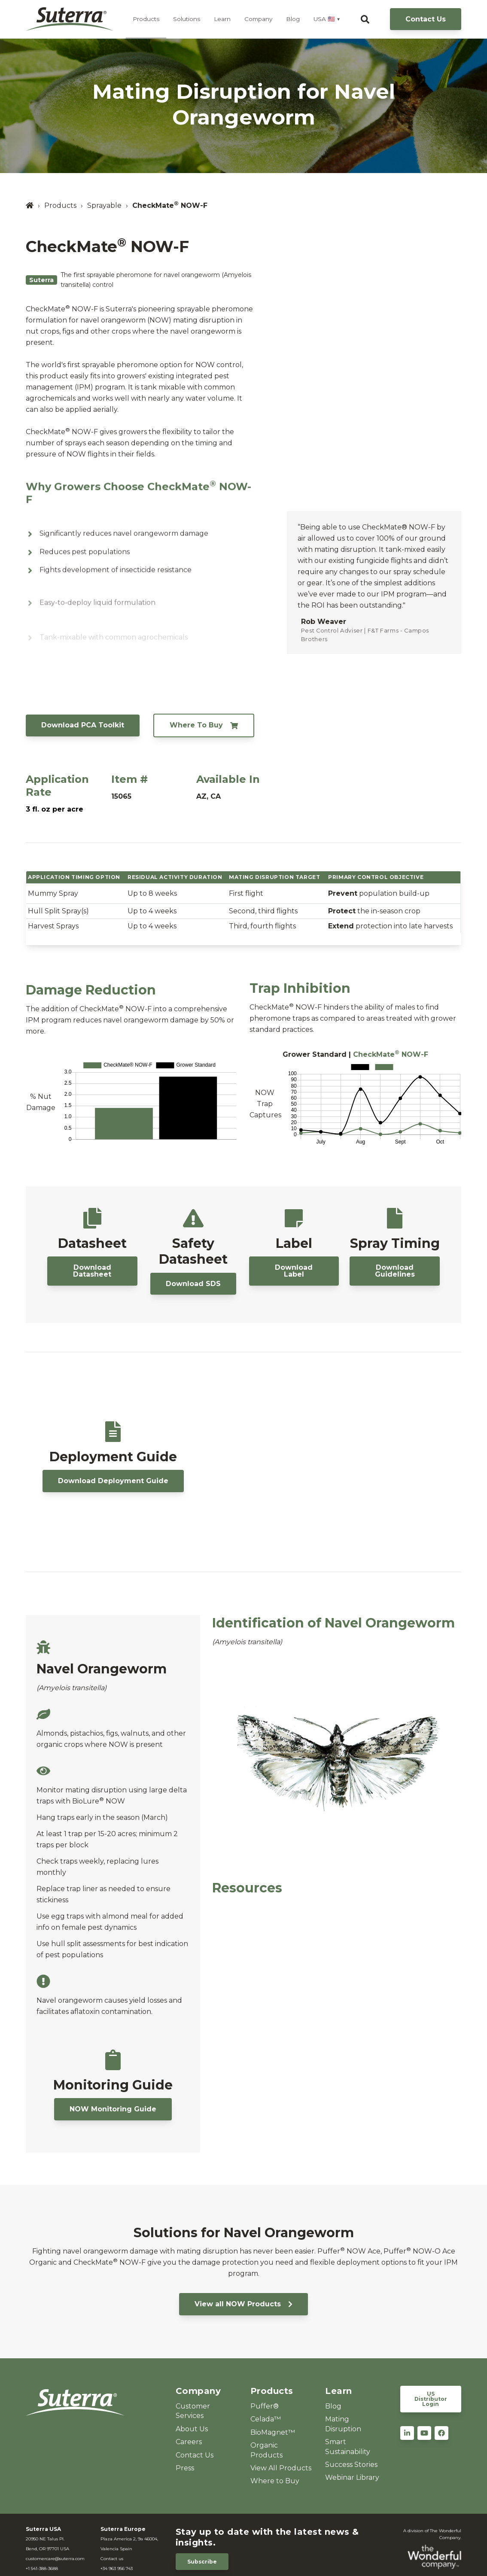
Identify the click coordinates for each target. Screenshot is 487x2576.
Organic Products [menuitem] (266, 2450)
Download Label (294, 1270)
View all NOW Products (243, 2304)
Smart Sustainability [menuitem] (347, 2446)
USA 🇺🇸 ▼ (327, 18)
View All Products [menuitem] (280, 2468)
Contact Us (425, 19)
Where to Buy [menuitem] (274, 2481)
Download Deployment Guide (113, 1481)
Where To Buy (204, 725)
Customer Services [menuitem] (193, 2411)
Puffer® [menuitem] (264, 2406)
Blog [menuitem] (333, 2406)
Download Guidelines (395, 1270)
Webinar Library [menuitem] (352, 2477)
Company (258, 18)
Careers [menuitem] (189, 2442)
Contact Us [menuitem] (194, 2455)
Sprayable (104, 205)
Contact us (111, 2558)
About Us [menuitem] (192, 2429)
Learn (222, 18)
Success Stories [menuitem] (351, 2464)
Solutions (186, 18)
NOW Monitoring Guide (113, 2109)
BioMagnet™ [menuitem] (272, 2432)
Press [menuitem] (185, 2468)
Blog (293, 18)
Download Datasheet (92, 1270)
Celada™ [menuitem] (265, 2419)
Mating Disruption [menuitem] (343, 2424)
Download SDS (193, 1284)
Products (146, 18)
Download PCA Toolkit (82, 725)
